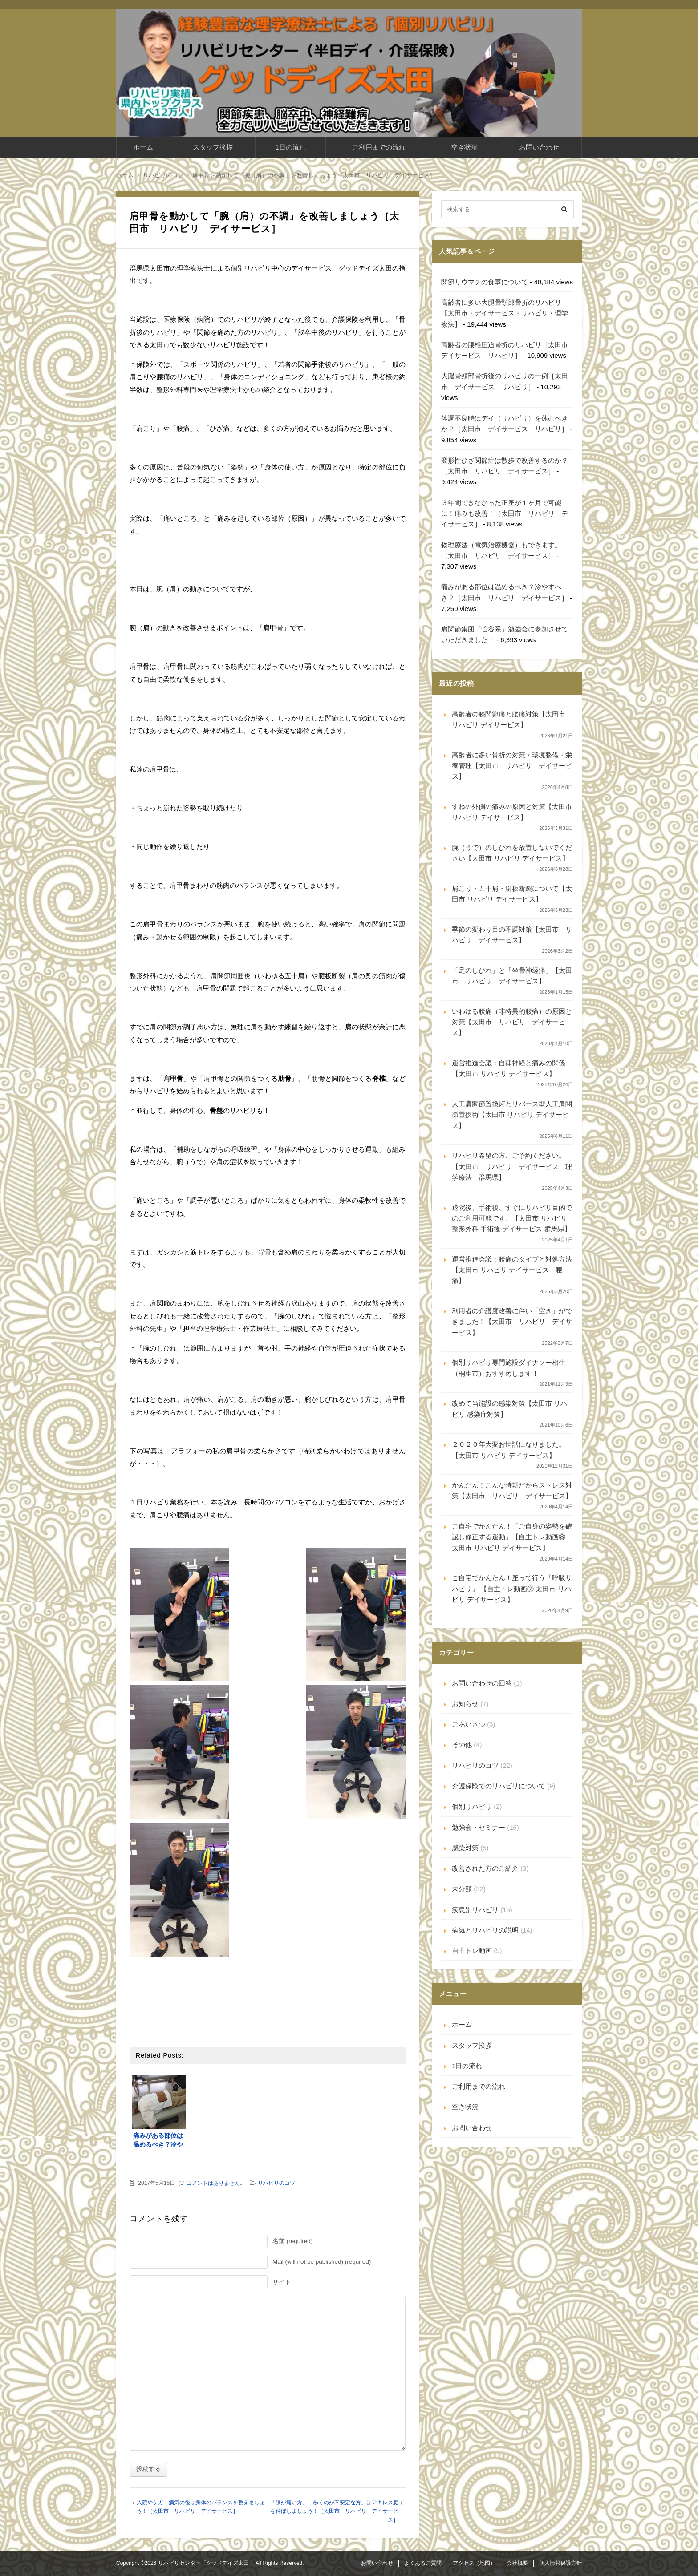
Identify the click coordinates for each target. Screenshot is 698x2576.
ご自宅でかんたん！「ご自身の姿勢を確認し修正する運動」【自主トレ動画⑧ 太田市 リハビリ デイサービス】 (512, 1537)
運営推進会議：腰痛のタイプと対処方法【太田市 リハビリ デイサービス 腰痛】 (512, 1270)
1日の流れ (290, 147)
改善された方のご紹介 (485, 1868)
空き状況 (464, 147)
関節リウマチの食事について (484, 282)
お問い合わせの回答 (482, 1683)
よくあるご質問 (423, 2563)
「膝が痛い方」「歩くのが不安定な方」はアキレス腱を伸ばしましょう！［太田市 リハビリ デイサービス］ (334, 2511)
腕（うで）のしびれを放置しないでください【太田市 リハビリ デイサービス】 (512, 853)
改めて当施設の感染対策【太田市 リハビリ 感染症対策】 (509, 1408)
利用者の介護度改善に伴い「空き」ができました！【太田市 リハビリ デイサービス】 (512, 1321)
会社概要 (517, 2563)
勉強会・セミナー (478, 1827)
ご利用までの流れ (379, 147)
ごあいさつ (468, 1724)
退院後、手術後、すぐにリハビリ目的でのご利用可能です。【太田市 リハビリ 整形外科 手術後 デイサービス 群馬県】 (512, 1218)
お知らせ (465, 1703)
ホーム (143, 147)
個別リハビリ (472, 1806)
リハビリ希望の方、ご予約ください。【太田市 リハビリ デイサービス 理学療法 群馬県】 (512, 1166)
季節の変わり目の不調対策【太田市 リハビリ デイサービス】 (512, 935)
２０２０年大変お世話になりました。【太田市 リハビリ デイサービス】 (508, 1449)
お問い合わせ (539, 147)
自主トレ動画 (472, 1950)
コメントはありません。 (216, 2183)
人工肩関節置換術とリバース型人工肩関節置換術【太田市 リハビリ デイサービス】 (512, 1114)
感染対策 (465, 1848)
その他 (462, 1744)
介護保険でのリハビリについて (498, 1786)
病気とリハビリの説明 (485, 1930)
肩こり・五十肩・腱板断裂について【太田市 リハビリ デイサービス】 (512, 894)
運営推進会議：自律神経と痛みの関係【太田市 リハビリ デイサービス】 (508, 1068)
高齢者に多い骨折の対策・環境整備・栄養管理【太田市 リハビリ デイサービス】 (512, 765)
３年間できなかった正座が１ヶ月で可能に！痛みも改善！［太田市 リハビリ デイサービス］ (504, 513)
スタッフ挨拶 (213, 147)
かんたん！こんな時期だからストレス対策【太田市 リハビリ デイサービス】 (512, 1490)
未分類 (462, 1889)
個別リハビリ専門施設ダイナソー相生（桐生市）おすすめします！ (508, 1368)
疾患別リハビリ (475, 1909)
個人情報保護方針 (560, 2563)
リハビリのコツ (276, 2183)
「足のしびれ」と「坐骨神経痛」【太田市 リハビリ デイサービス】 (512, 976)
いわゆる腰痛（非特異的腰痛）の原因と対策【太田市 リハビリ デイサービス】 (512, 1022)
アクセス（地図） (474, 2563)
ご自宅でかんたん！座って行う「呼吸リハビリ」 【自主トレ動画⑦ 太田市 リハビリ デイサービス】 (512, 1588)
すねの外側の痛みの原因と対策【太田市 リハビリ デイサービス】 (512, 812)
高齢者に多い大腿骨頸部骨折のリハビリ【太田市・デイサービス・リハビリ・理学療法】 (504, 313)
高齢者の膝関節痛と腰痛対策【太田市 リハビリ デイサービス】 (508, 719)
